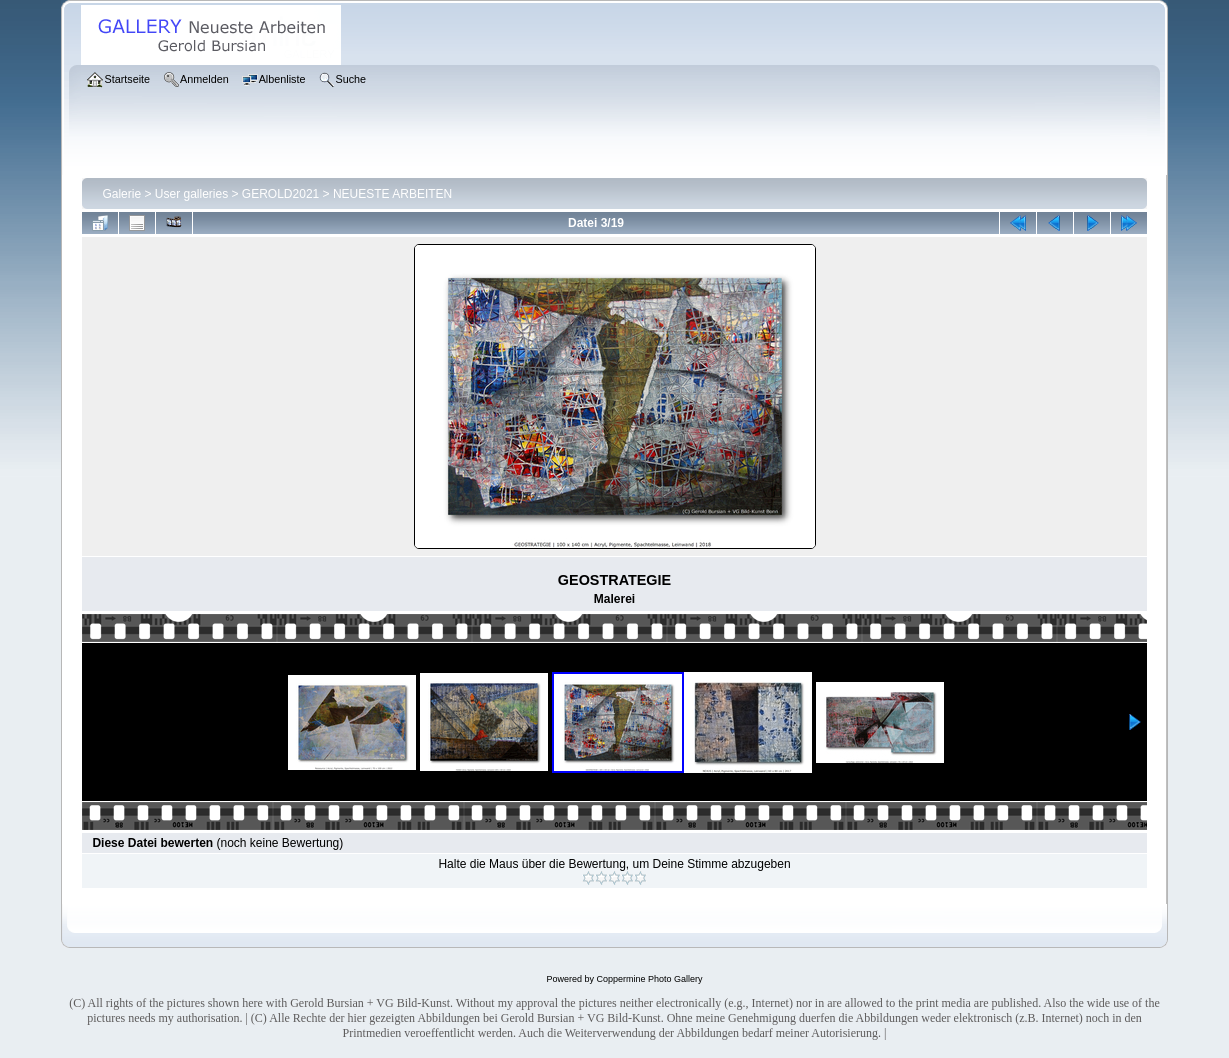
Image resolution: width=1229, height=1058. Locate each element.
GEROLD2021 (280, 194)
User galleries (191, 194)
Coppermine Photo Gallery (649, 979)
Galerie (121, 194)
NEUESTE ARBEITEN (392, 194)
